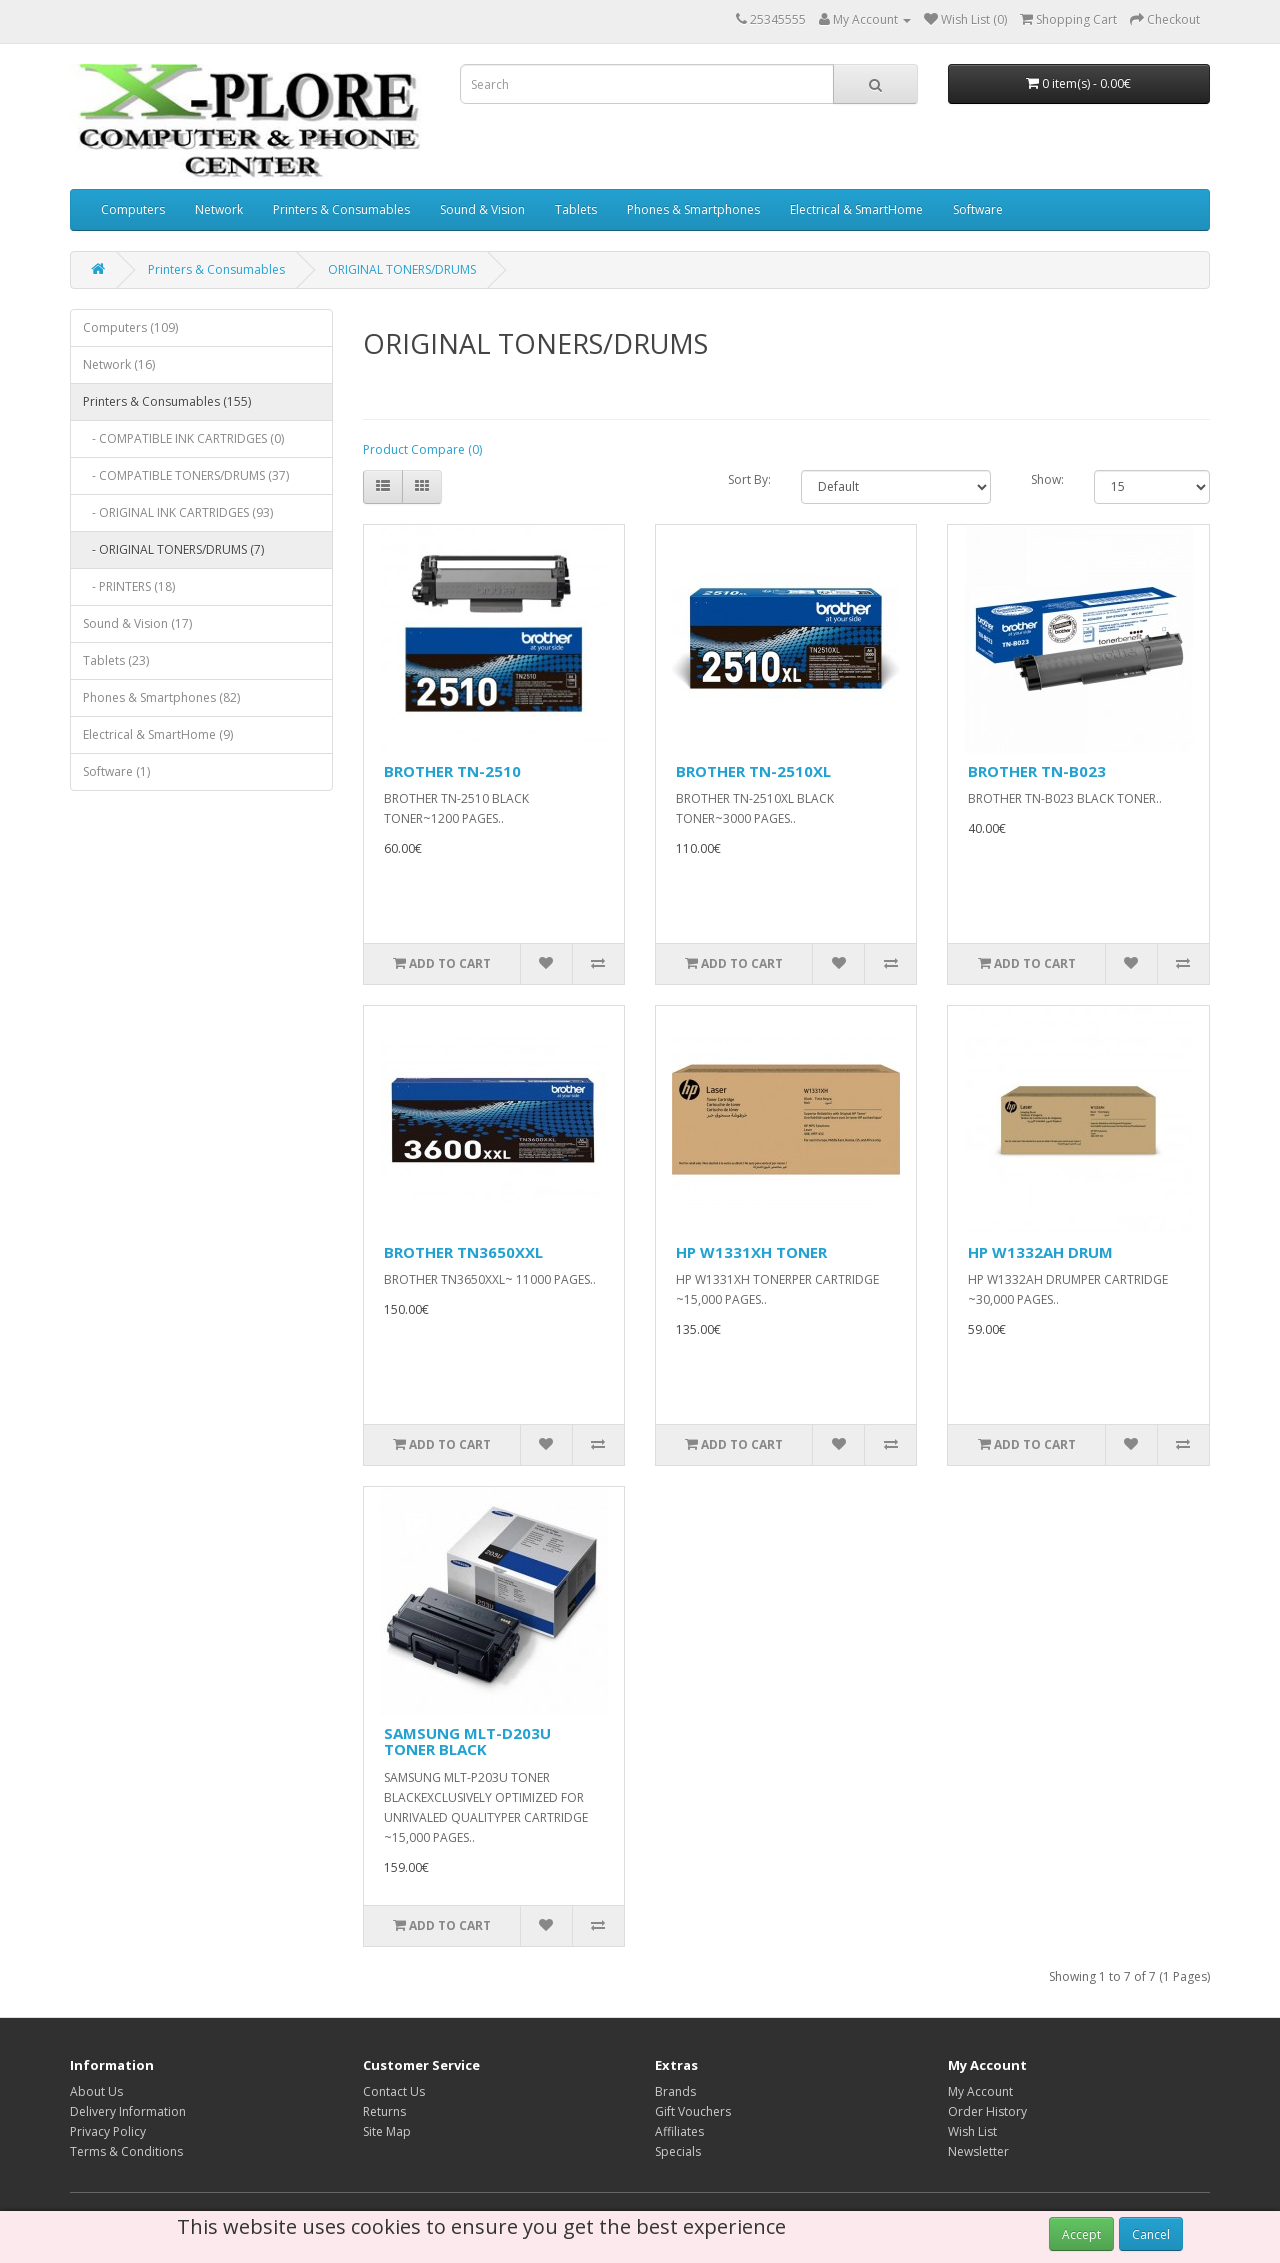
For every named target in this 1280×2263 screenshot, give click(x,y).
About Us (96, 2091)
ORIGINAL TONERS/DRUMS (402, 269)
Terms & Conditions (126, 2151)
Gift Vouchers (693, 2111)
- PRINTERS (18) (129, 586)
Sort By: (749, 479)
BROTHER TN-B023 (1037, 771)
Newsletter (978, 2151)
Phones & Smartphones (693, 209)
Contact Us (394, 2091)
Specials (678, 2151)
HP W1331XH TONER (751, 1252)
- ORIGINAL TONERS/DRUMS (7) (173, 549)
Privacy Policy (108, 2131)
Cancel (1151, 2234)
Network (219, 209)
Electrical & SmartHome (856, 209)
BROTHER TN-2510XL (753, 771)
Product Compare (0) (422, 449)
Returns (384, 2111)
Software (978, 209)
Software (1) (116, 771)
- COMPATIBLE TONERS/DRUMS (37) (186, 475)
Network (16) (119, 364)
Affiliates (679, 2131)
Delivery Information (128, 2111)
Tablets (576, 209)
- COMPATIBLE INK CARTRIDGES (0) (183, 438)
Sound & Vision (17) (137, 623)
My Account (980, 2091)
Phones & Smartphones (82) (161, 697)
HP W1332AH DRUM (1040, 1252)
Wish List (972, 2131)
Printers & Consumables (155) (167, 401)
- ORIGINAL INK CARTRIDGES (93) (178, 512)
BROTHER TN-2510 (452, 771)
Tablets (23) (116, 660)
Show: (1047, 479)
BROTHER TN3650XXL (463, 1252)
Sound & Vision (482, 209)
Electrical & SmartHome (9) (158, 734)
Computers (133, 209)
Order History (987, 2111)
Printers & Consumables (341, 209)
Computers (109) (130, 327)
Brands (675, 2091)
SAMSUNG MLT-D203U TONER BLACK (467, 1741)
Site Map (387, 2131)
